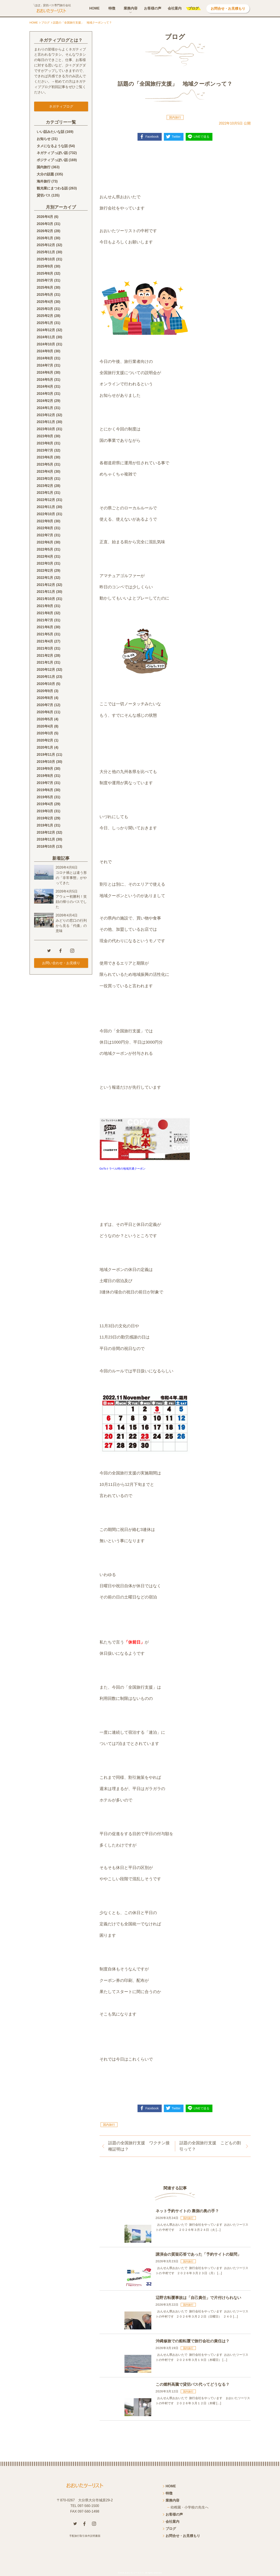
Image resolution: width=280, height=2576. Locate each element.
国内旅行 (175, 117)
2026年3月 (45, 224)
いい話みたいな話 (50, 132)
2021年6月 (45, 627)
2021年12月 (46, 585)
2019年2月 (45, 818)
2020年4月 (45, 726)
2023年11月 (46, 422)
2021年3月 (45, 648)
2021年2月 (45, 655)
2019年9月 (45, 768)
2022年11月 (46, 507)
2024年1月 (45, 408)
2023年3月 (45, 478)
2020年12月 (46, 669)
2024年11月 (46, 337)
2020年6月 (45, 712)
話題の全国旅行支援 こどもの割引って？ (210, 2146)
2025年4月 (45, 302)
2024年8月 (45, 358)
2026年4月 (45, 217)
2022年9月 (45, 521)
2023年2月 (45, 486)
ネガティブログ (61, 106)
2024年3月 (45, 393)
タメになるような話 (52, 146)
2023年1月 (45, 492)
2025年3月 (45, 309)
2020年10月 (46, 684)
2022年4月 (45, 556)
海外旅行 (44, 181)
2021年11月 (46, 592)
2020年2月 (45, 740)
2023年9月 (45, 436)
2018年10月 (46, 846)
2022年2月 (45, 570)
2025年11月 (46, 252)
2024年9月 (45, 351)
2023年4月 (45, 471)
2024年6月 (45, 372)
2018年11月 (46, 839)
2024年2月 (45, 401)
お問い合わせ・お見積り (61, 963)
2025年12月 (46, 245)
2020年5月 (45, 719)
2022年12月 (46, 500)
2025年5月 (45, 294)
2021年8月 (45, 613)
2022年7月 (45, 535)
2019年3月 (45, 811)
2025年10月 (46, 259)
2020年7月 (45, 705)
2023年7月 (45, 450)
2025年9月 (45, 266)
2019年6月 (45, 790)
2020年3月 (45, 733)
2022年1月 (45, 577)
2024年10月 (46, 344)
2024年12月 (46, 330)
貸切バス (44, 195)
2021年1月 (45, 662)
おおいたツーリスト (134, 2572)
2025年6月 (45, 287)
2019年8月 (45, 776)
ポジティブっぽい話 (52, 160)
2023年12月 (46, 415)
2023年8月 (45, 443)
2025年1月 (45, 323)
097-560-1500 (88, 2506)
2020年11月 (46, 677)
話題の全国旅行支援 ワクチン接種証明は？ (139, 2146)
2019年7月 (45, 783)
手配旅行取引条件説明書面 (84, 2535)
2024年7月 (45, 365)
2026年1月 (45, 238)
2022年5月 (45, 549)
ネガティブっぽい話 (52, 153)
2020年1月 (45, 747)
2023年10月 (46, 429)
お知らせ (44, 139)
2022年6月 (45, 542)
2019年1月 (45, 825)
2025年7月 (45, 280)
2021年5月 (45, 634)
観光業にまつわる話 (52, 188)
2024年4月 (45, 386)
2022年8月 (45, 528)
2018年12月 (46, 832)
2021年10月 (46, 599)
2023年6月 (45, 457)
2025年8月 (45, 273)
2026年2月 (45, 231)
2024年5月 (45, 379)
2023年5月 (45, 464)
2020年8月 (45, 698)
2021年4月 (45, 641)
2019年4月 (45, 804)
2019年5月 (45, 797)
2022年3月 (45, 563)
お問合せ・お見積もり (228, 8)
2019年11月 (46, 754)
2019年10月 (46, 762)
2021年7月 (45, 620)
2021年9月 (45, 606)
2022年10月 (46, 514)
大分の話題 (45, 174)
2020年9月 (45, 691)
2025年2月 (45, 316)
